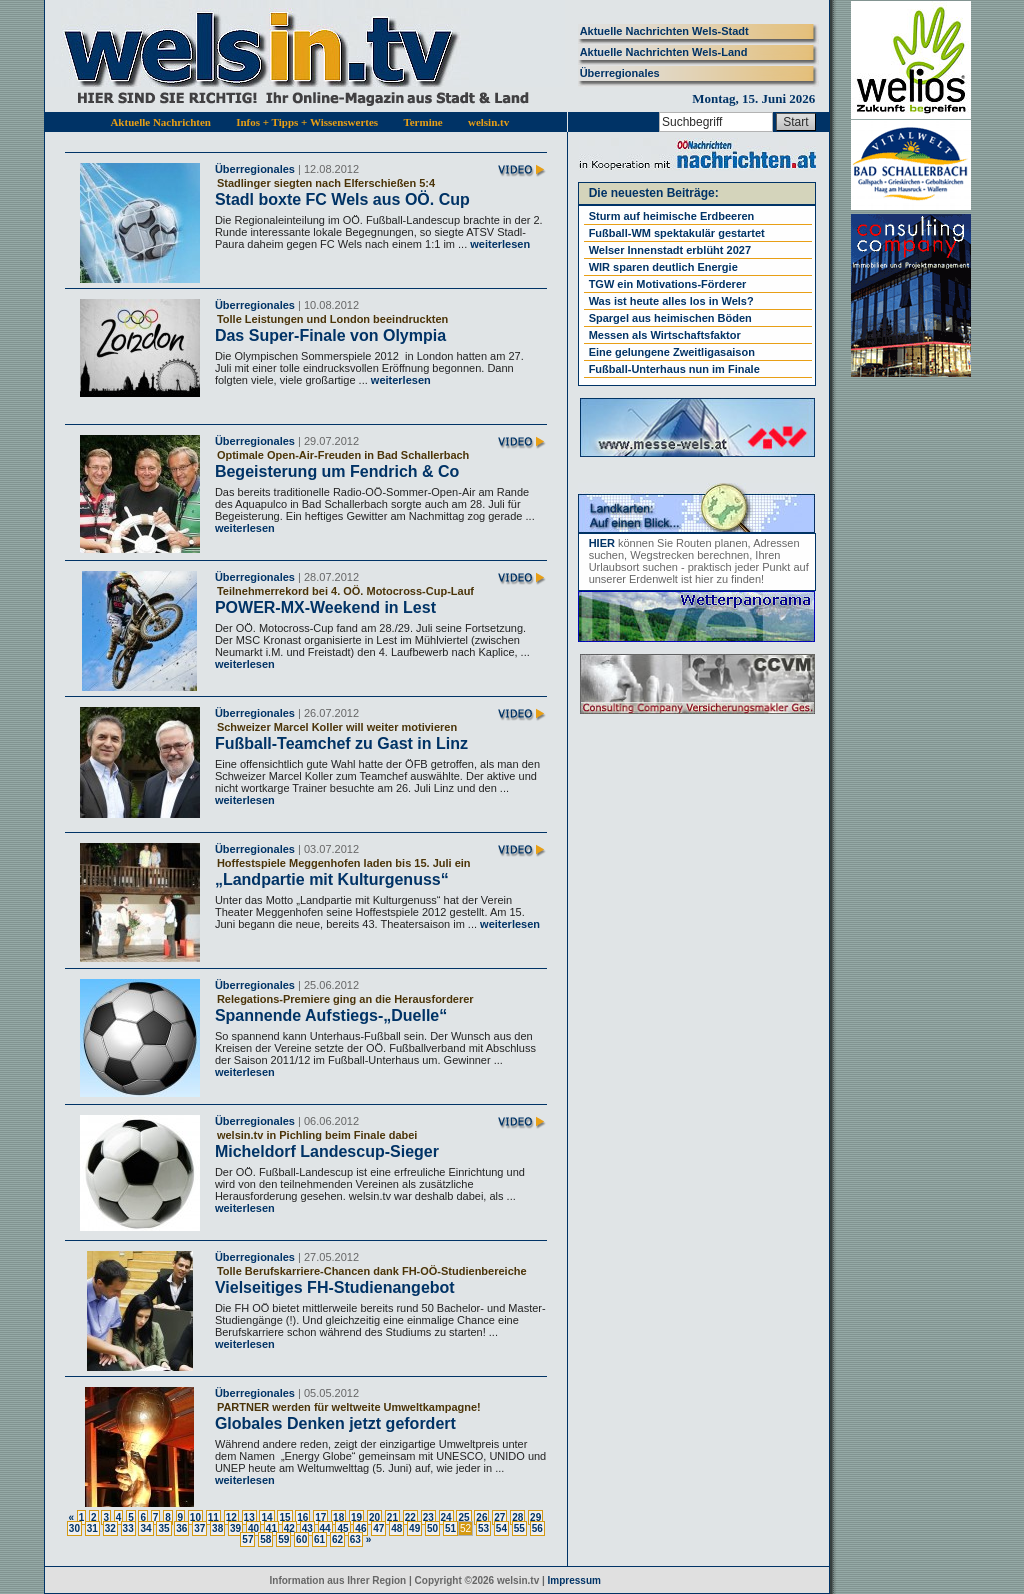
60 (301, 1539)
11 (213, 1517)
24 (446, 1517)
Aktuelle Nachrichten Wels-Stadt (664, 31)
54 (501, 1528)
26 (481, 1517)
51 (450, 1528)
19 (356, 1517)
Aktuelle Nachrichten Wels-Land (664, 52)
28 (517, 1517)
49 (414, 1528)
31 (92, 1528)
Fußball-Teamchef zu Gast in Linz (341, 743)
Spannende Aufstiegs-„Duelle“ (331, 1015)
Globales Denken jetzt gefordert (335, 1423)
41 (271, 1528)
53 (483, 1528)
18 (338, 1517)
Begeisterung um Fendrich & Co (337, 471)
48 (396, 1528)
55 (519, 1528)
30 (74, 1528)
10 (195, 1517)
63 (355, 1539)
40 (253, 1528)
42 (289, 1528)
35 (163, 1528)
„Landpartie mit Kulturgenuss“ (332, 879)
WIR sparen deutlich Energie (663, 267)
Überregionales (620, 73)
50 (432, 1528)
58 (265, 1539)
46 (360, 1528)
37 (199, 1528)
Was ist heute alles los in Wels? (671, 301)
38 (217, 1528)
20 (374, 1517)
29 (535, 1517)
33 (128, 1528)
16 (302, 1517)
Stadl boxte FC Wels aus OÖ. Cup (342, 199)
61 (319, 1539)
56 (537, 1528)
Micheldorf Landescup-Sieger (327, 1151)
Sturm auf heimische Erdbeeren (672, 216)
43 (307, 1528)
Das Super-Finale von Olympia (330, 335)
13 (249, 1517)
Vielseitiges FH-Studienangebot (335, 1287)
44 (325, 1528)
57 (247, 1539)
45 (342, 1528)
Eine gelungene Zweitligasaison (672, 352)
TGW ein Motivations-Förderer (668, 284)
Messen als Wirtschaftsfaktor (665, 335)
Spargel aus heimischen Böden (670, 318)
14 (266, 1517)
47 (378, 1528)
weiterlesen (498, 244)
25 (463, 1517)
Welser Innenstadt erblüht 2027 (670, 250)
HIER (602, 543)
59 (283, 1539)
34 (145, 1528)
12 (231, 1517)
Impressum (574, 1580)
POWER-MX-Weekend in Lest (325, 607)
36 (181, 1528)
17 (320, 1517)
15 (284, 1517)
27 (499, 1517)
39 (235, 1528)
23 (428, 1517)
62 (337, 1539)
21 (392, 1517)
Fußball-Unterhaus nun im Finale (674, 369)
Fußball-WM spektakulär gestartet (677, 233)
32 (110, 1528)
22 (410, 1517)
